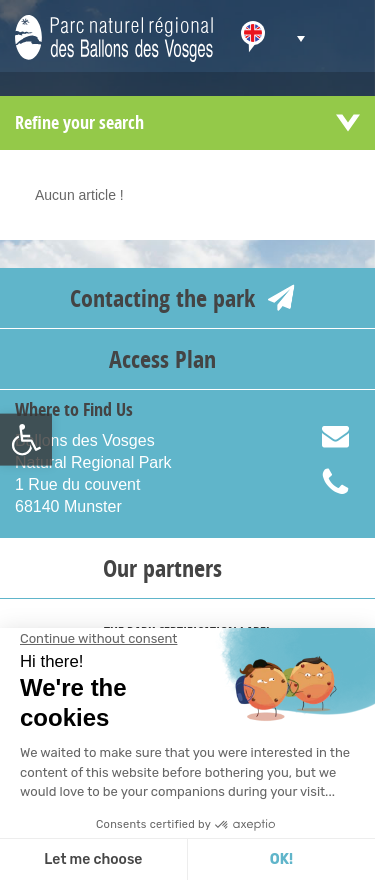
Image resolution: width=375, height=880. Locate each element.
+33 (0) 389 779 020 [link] (348, 482)
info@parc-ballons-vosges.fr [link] (348, 438)
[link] (26, 440)
